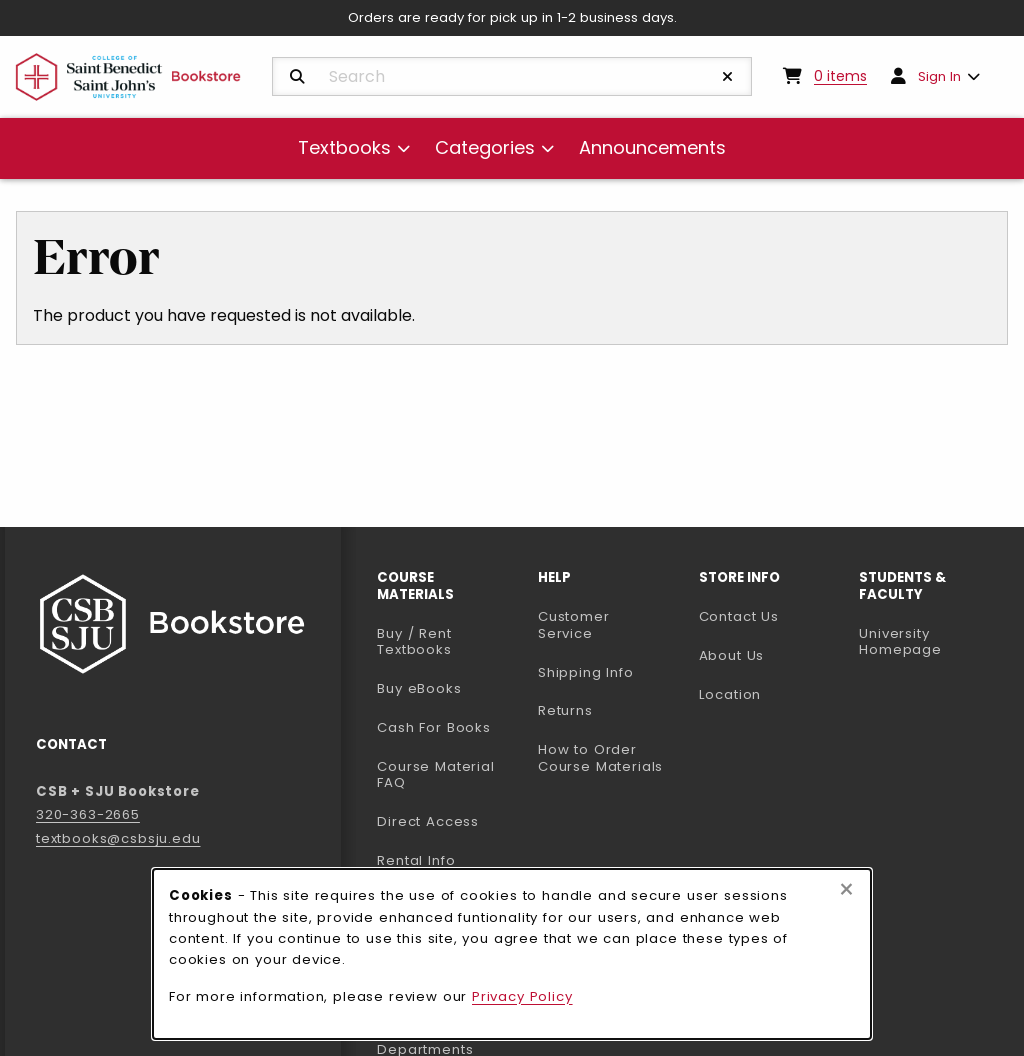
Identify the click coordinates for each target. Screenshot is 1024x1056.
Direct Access (428, 821)
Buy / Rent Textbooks (414, 642)
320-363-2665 (88, 814)
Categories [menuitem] (485, 147)
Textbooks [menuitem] (344, 147)
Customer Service (574, 625)
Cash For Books (434, 727)
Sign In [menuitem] (939, 76)
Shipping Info (586, 672)
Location (730, 694)
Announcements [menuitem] (652, 147)
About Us (732, 655)
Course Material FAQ (435, 775)
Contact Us (739, 616)
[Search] (297, 77)
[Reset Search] (728, 77)
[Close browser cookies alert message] (846, 890)
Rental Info (416, 860)
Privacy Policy (522, 996)
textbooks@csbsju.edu (118, 838)
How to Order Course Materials (600, 758)
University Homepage (931, 642)
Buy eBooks (449, 688)
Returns (565, 710)
